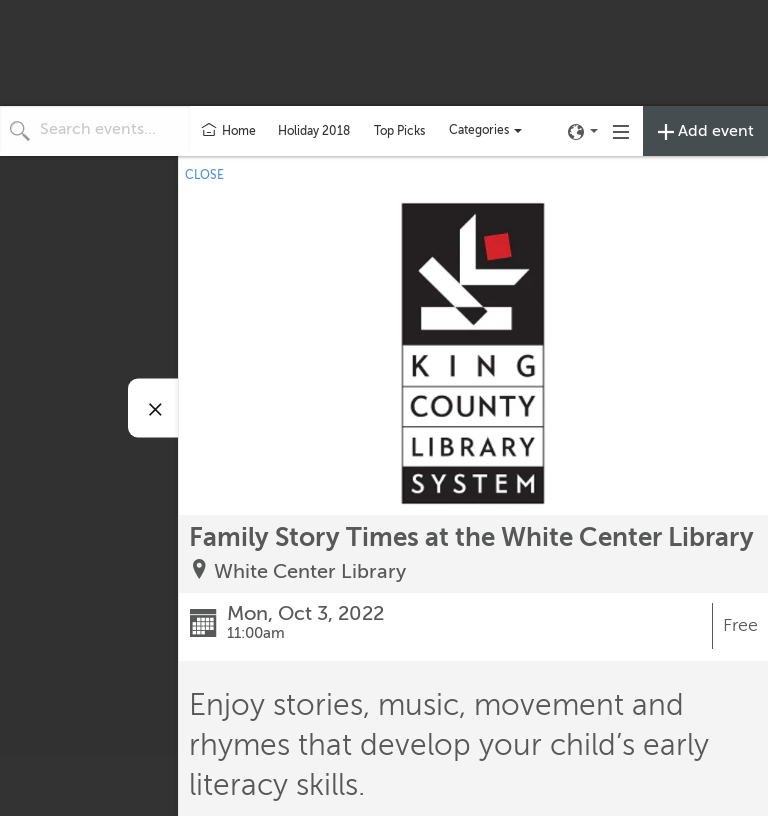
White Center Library (310, 571)
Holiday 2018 (314, 131)
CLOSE (204, 175)
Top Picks (399, 131)
